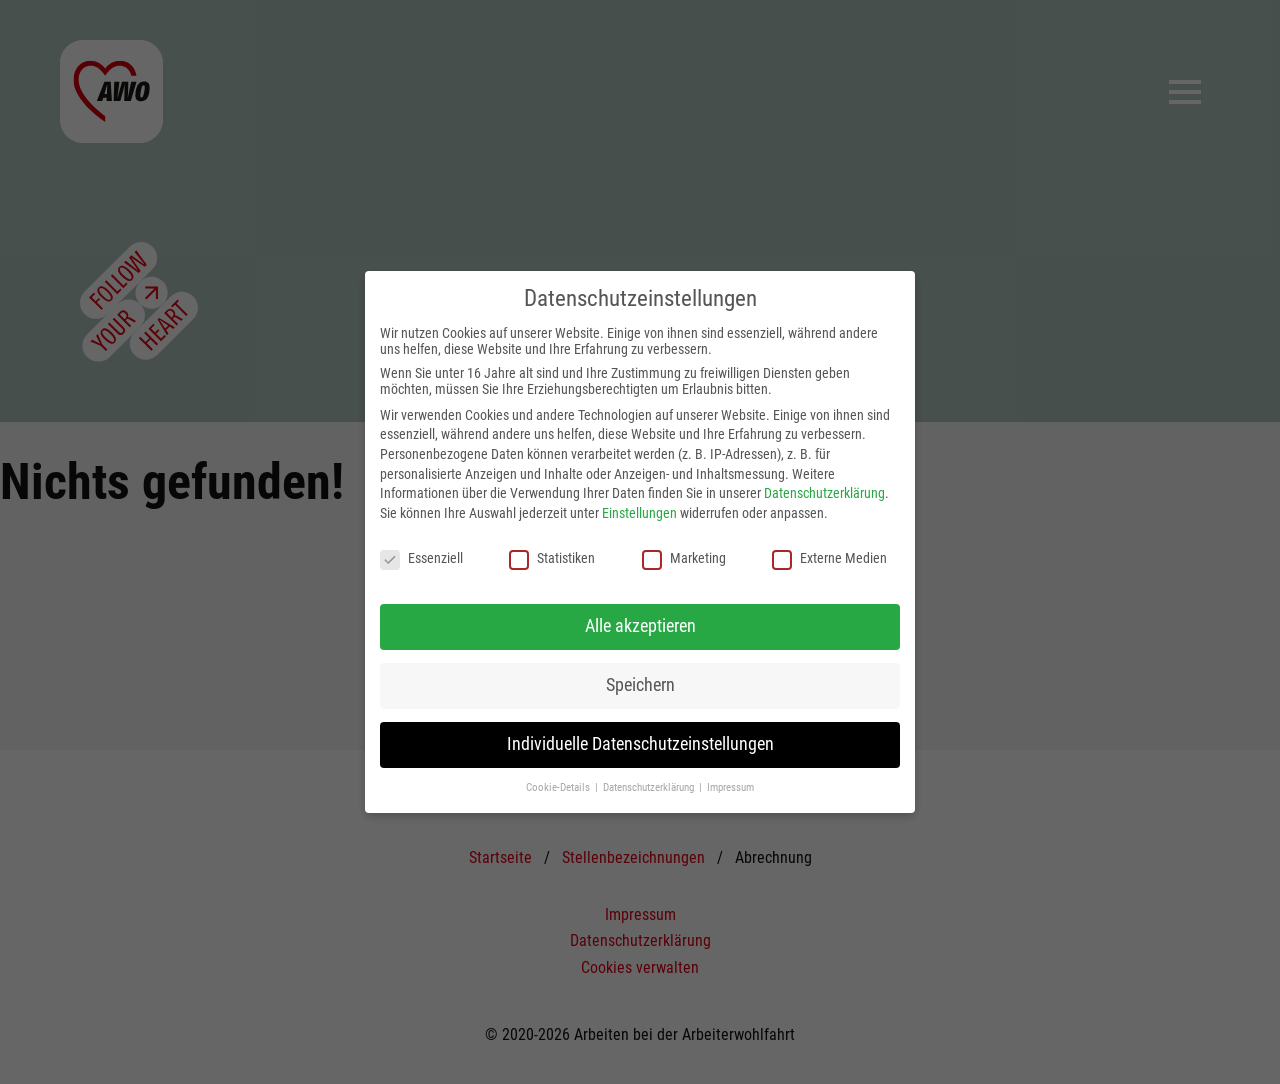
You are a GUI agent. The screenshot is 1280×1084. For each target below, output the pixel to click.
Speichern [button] (640, 685)
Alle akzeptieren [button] (640, 626)
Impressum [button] (730, 787)
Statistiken (552, 558)
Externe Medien (829, 558)
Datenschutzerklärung (824, 493)
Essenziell (421, 558)
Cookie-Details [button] (559, 787)
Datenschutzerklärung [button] (650, 787)
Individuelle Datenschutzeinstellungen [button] (640, 744)
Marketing (684, 558)
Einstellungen (639, 513)
